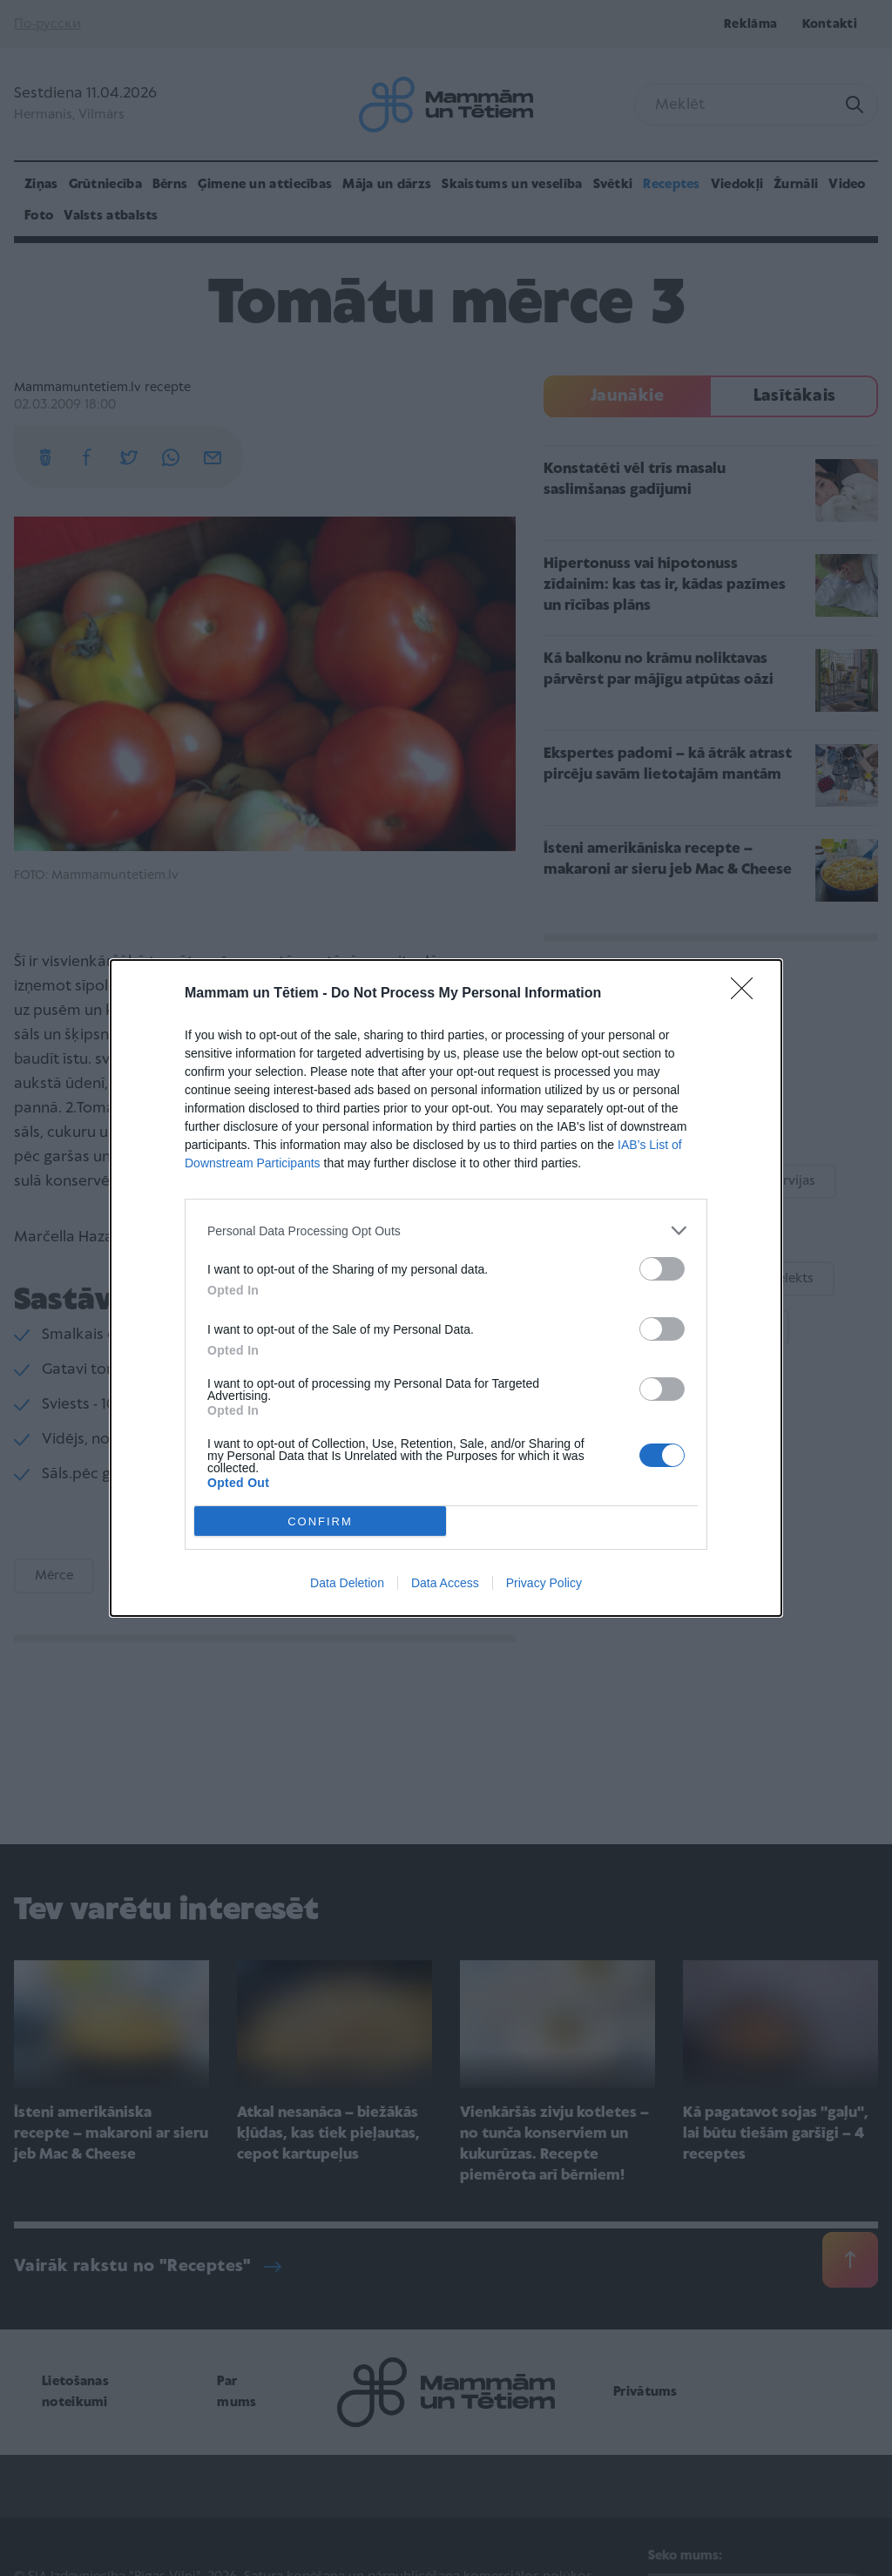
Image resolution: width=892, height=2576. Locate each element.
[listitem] (446, 1230)
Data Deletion (347, 1583)
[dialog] (446, 1288)
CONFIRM (320, 1520)
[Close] (747, 994)
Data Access (445, 1583)
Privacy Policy (544, 1583)
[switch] (662, 1269)
